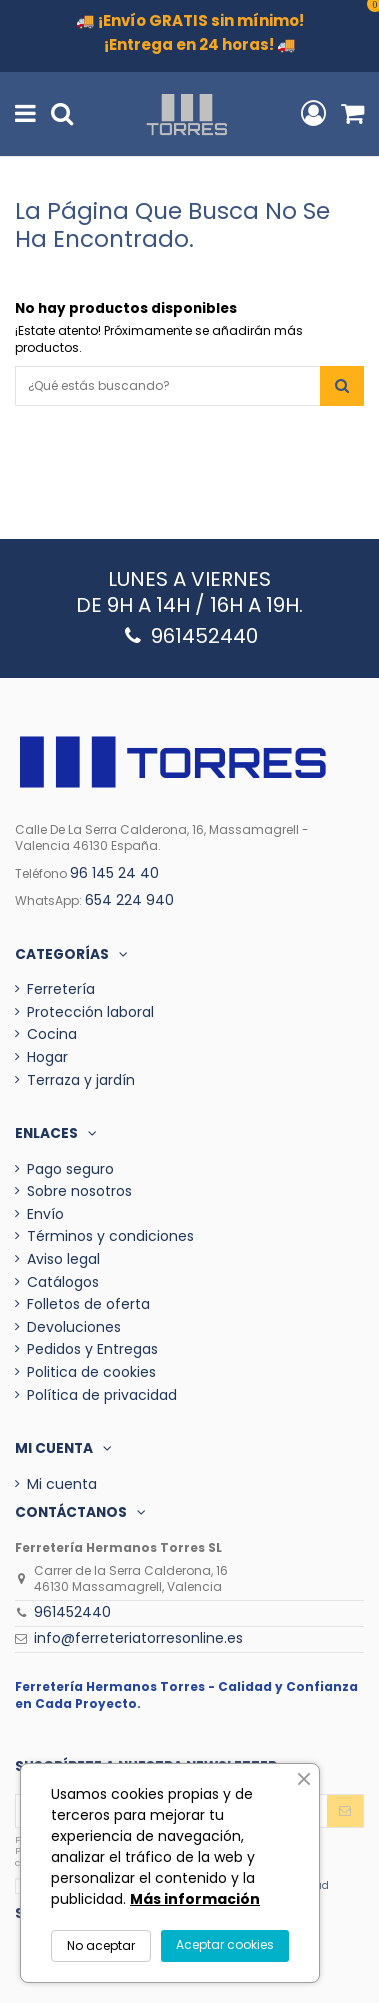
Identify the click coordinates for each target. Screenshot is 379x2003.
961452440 (72, 1612)
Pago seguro (70, 1169)
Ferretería (61, 989)
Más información (195, 1899)
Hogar (47, 1057)
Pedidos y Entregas (92, 1349)
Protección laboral (90, 1012)
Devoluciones (74, 1327)
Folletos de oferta (88, 1304)
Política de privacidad (102, 1395)
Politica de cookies (91, 1372)
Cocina (52, 1034)
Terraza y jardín (81, 1080)
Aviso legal (63, 1259)
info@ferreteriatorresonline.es (138, 1638)
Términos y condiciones (110, 1236)
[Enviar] (345, 1811)
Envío (45, 1214)
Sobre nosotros (79, 1191)
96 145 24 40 (114, 873)
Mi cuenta (62, 1484)
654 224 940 (129, 900)
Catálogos (63, 1282)
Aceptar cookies (225, 1944)
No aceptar (101, 1945)
